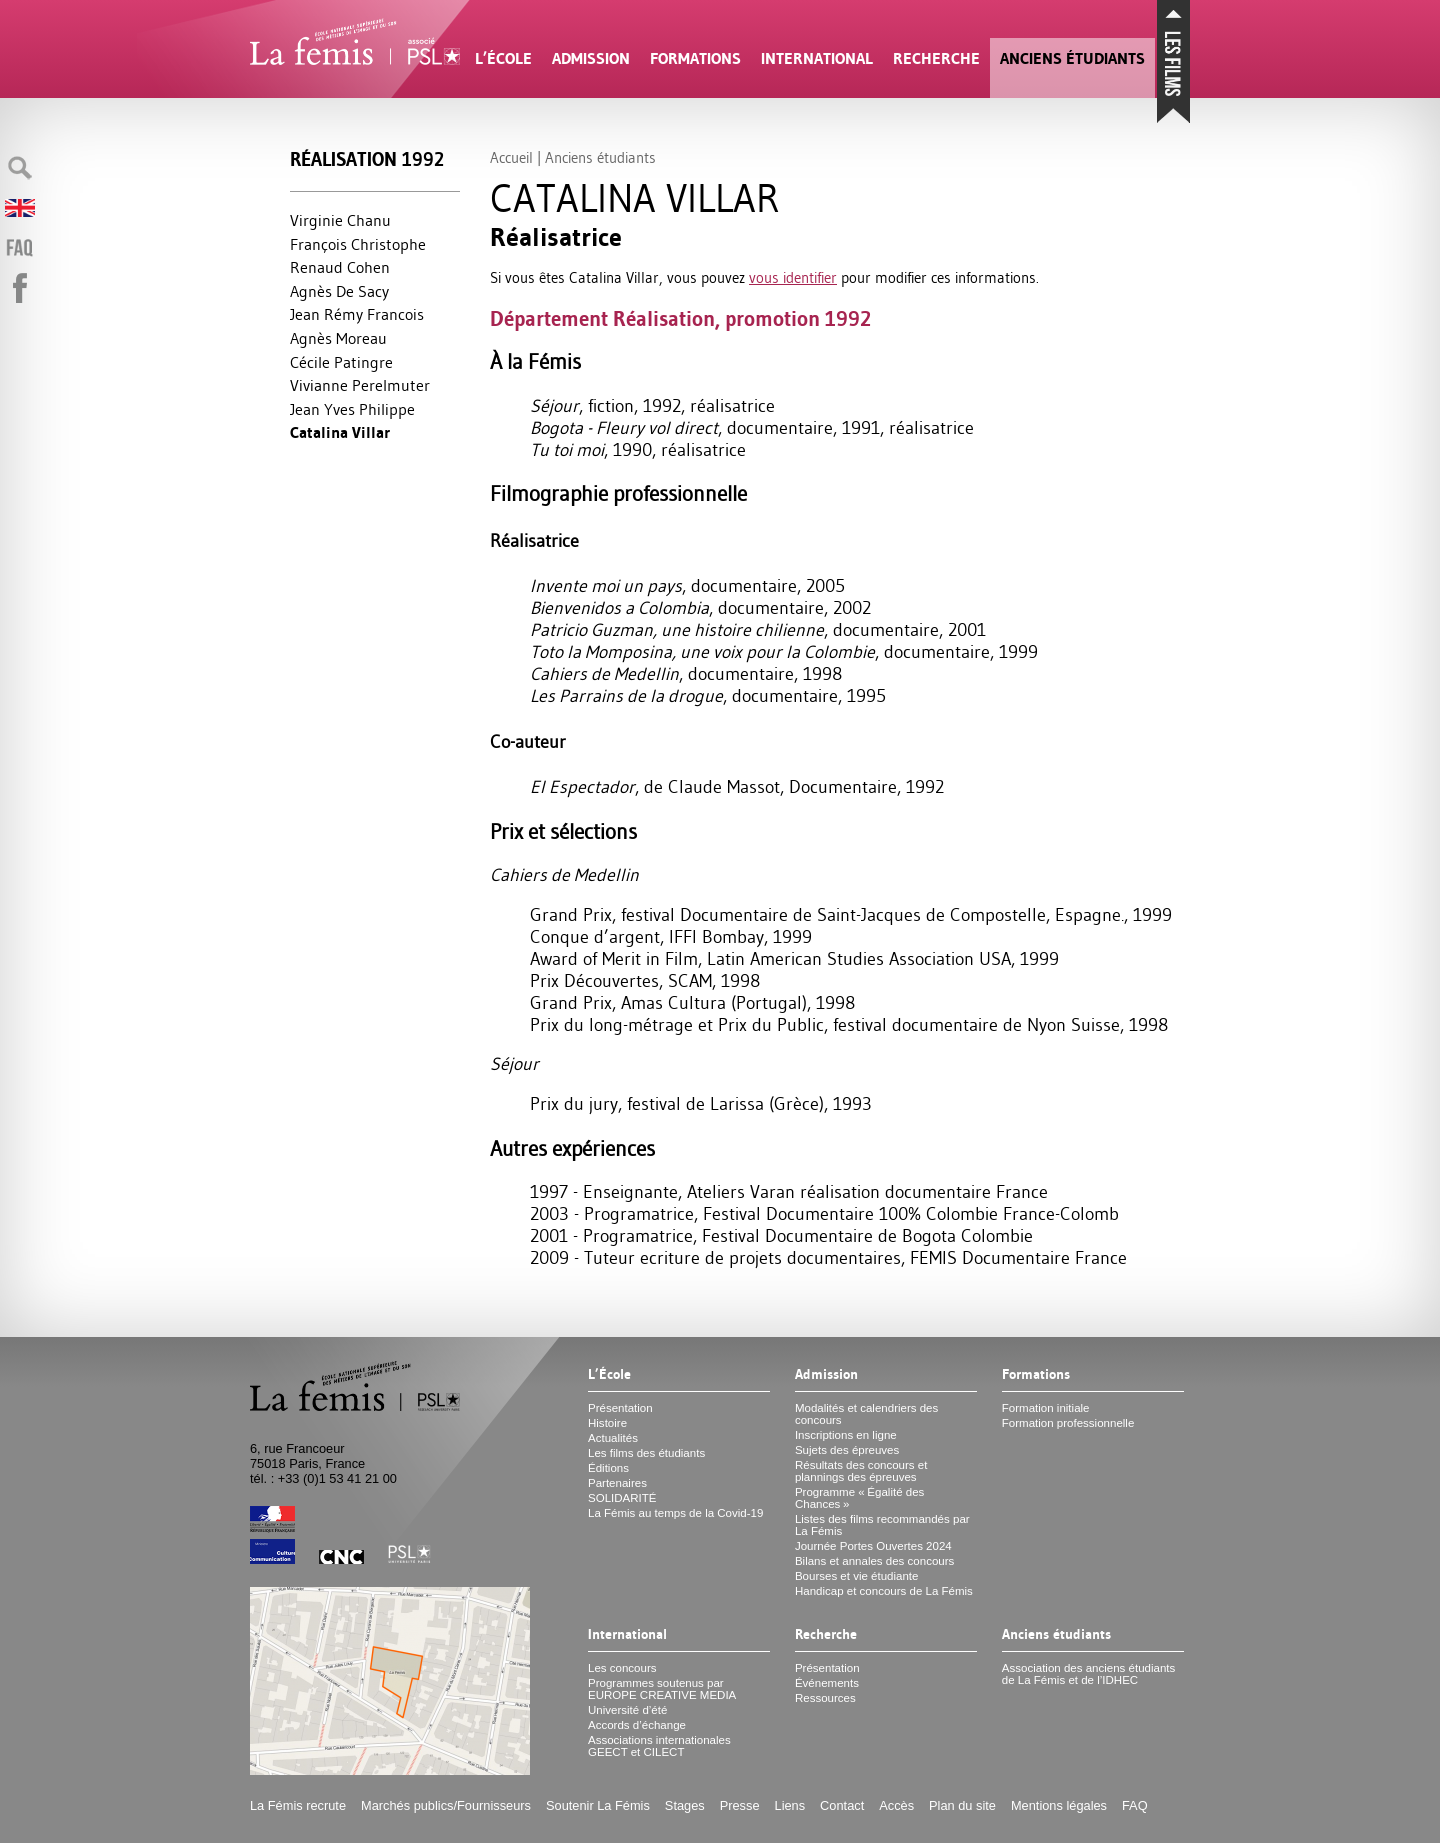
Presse (740, 1805)
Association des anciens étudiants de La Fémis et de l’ (1088, 1674)
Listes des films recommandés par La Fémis (882, 1525)
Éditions (608, 1468)
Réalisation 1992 (367, 159)
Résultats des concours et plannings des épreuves (861, 1471)
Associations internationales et (659, 1746)
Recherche (936, 58)
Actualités (613, 1438)
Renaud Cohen (340, 267)
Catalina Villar (340, 432)
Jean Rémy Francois (357, 314)
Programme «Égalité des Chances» (859, 1498)
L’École (503, 58)
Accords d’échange (637, 1725)
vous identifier (793, 277)
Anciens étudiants (1072, 58)
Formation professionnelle (1068, 1423)
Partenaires (617, 1483)
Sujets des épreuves (847, 1450)
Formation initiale (1046, 1408)
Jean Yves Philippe (352, 409)
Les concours (622, 1668)
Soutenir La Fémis (598, 1805)
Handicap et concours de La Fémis (884, 1591)
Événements (827, 1683)
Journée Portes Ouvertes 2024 (873, 1546)
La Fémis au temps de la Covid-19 (675, 1513)
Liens (790, 1805)
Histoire (607, 1423)
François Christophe (358, 244)
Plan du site (962, 1805)
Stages (685, 1805)
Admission (591, 58)
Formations (695, 58)
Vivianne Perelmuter (360, 385)
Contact (842, 1805)
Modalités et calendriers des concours (866, 1414)
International (817, 58)
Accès (896, 1805)
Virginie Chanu (340, 220)
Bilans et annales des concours (874, 1561)
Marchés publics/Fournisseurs (446, 1805)
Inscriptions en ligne (846, 1435)
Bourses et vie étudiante (857, 1576)
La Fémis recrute (298, 1805)
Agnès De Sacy (339, 291)
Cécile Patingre (341, 362)
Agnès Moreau (338, 338)
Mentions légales (1059, 1805)
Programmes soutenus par (662, 1689)
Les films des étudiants (646, 1453)
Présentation (620, 1408)
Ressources (825, 1698)
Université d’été (627, 1710)
